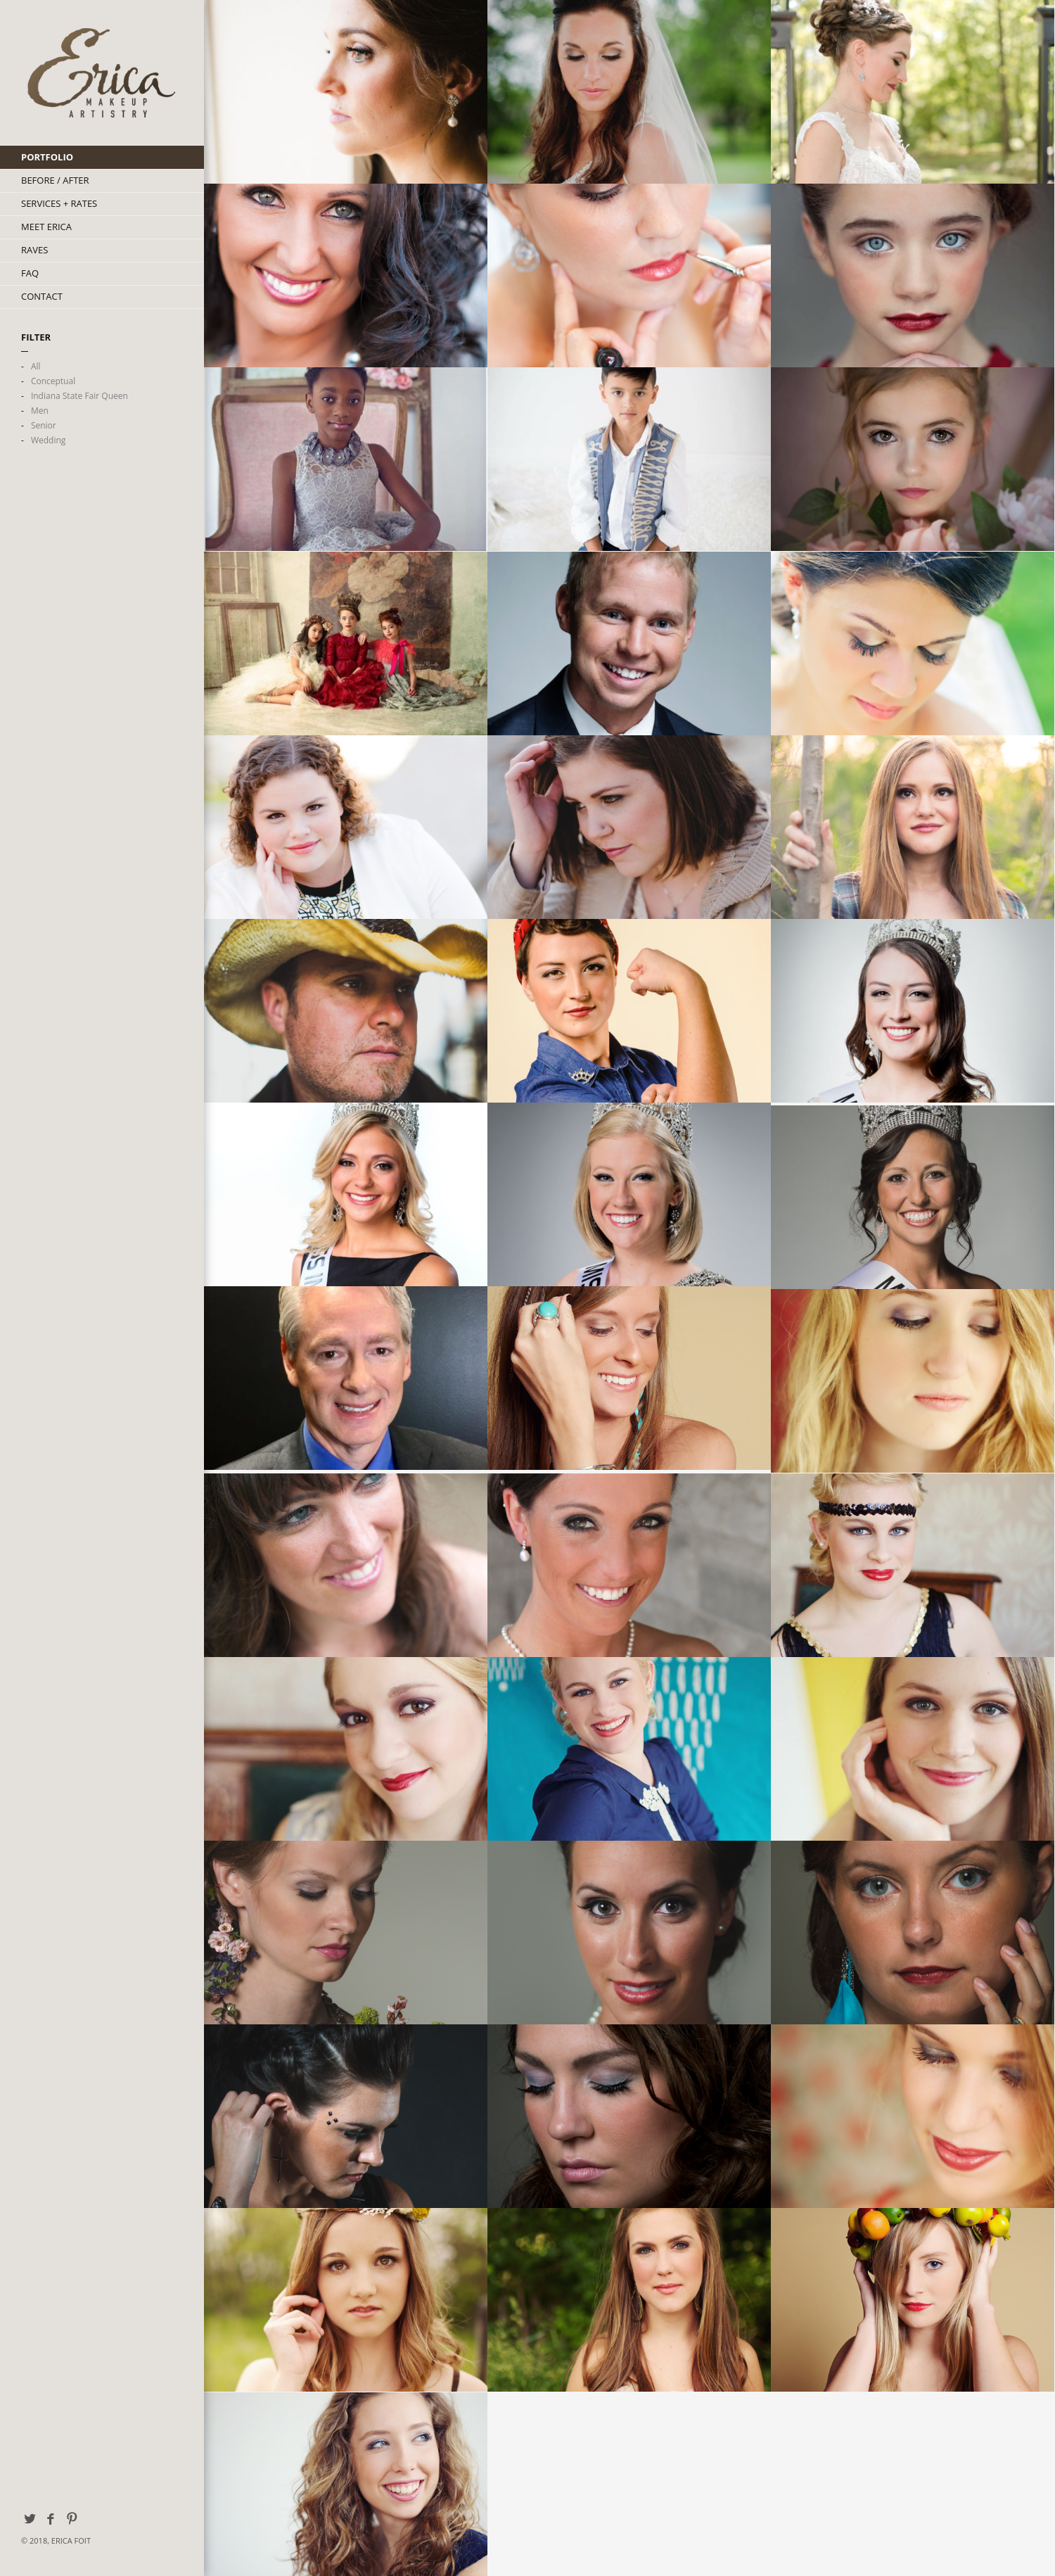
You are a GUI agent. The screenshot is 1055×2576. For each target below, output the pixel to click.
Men (40, 411)
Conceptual (53, 381)
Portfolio (47, 157)
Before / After (55, 180)
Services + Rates (59, 203)
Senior (43, 425)
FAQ (30, 273)
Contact (42, 296)
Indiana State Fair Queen (79, 396)
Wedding (48, 440)
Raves (34, 249)
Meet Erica (46, 226)
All (36, 366)
